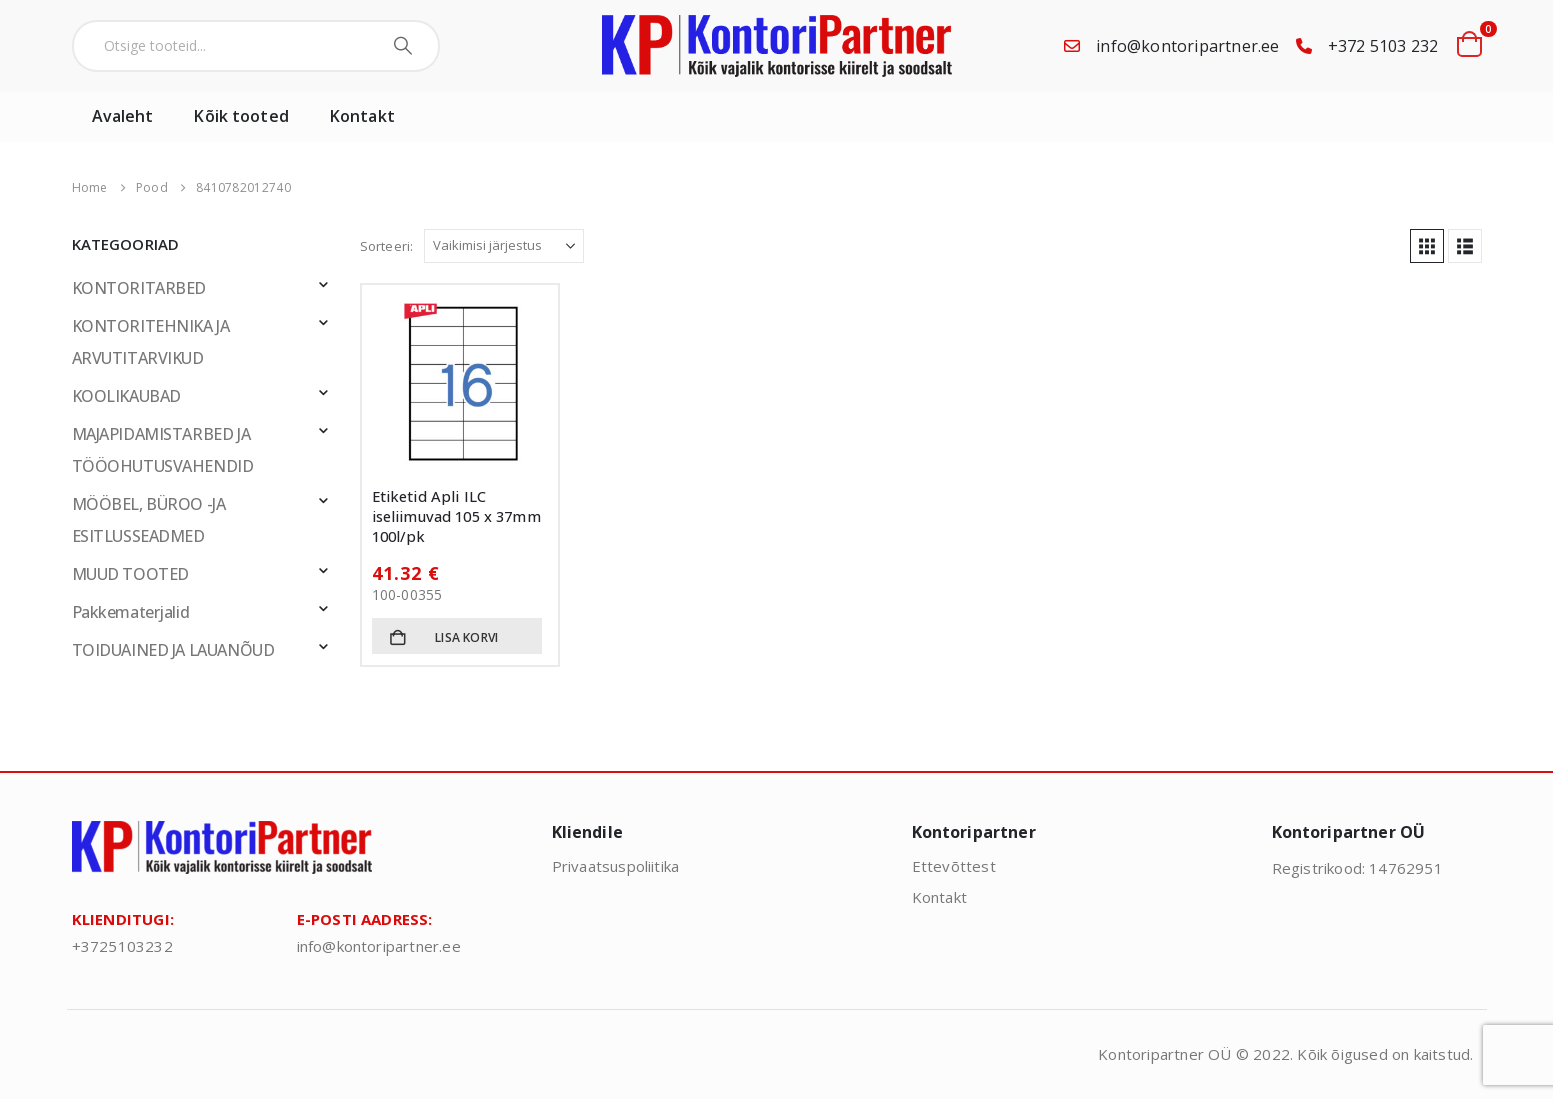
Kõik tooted (241, 116)
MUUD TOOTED (130, 574)
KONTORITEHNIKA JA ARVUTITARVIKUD (151, 342)
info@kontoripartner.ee (1187, 46)
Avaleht (123, 116)
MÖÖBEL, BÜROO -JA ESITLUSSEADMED (149, 520)
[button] (1427, 246)
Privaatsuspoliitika (616, 866)
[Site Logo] (777, 46)
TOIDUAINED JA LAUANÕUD (173, 650)
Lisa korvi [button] (466, 637)
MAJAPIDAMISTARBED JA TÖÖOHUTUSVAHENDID (163, 450)
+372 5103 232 (1383, 46)
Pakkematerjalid (131, 612)
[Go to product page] (460, 383)
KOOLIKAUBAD (126, 396)
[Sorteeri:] (504, 246)
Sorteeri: (387, 246)
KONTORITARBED (139, 288)
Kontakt (362, 116)
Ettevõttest (954, 866)
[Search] (405, 46)
